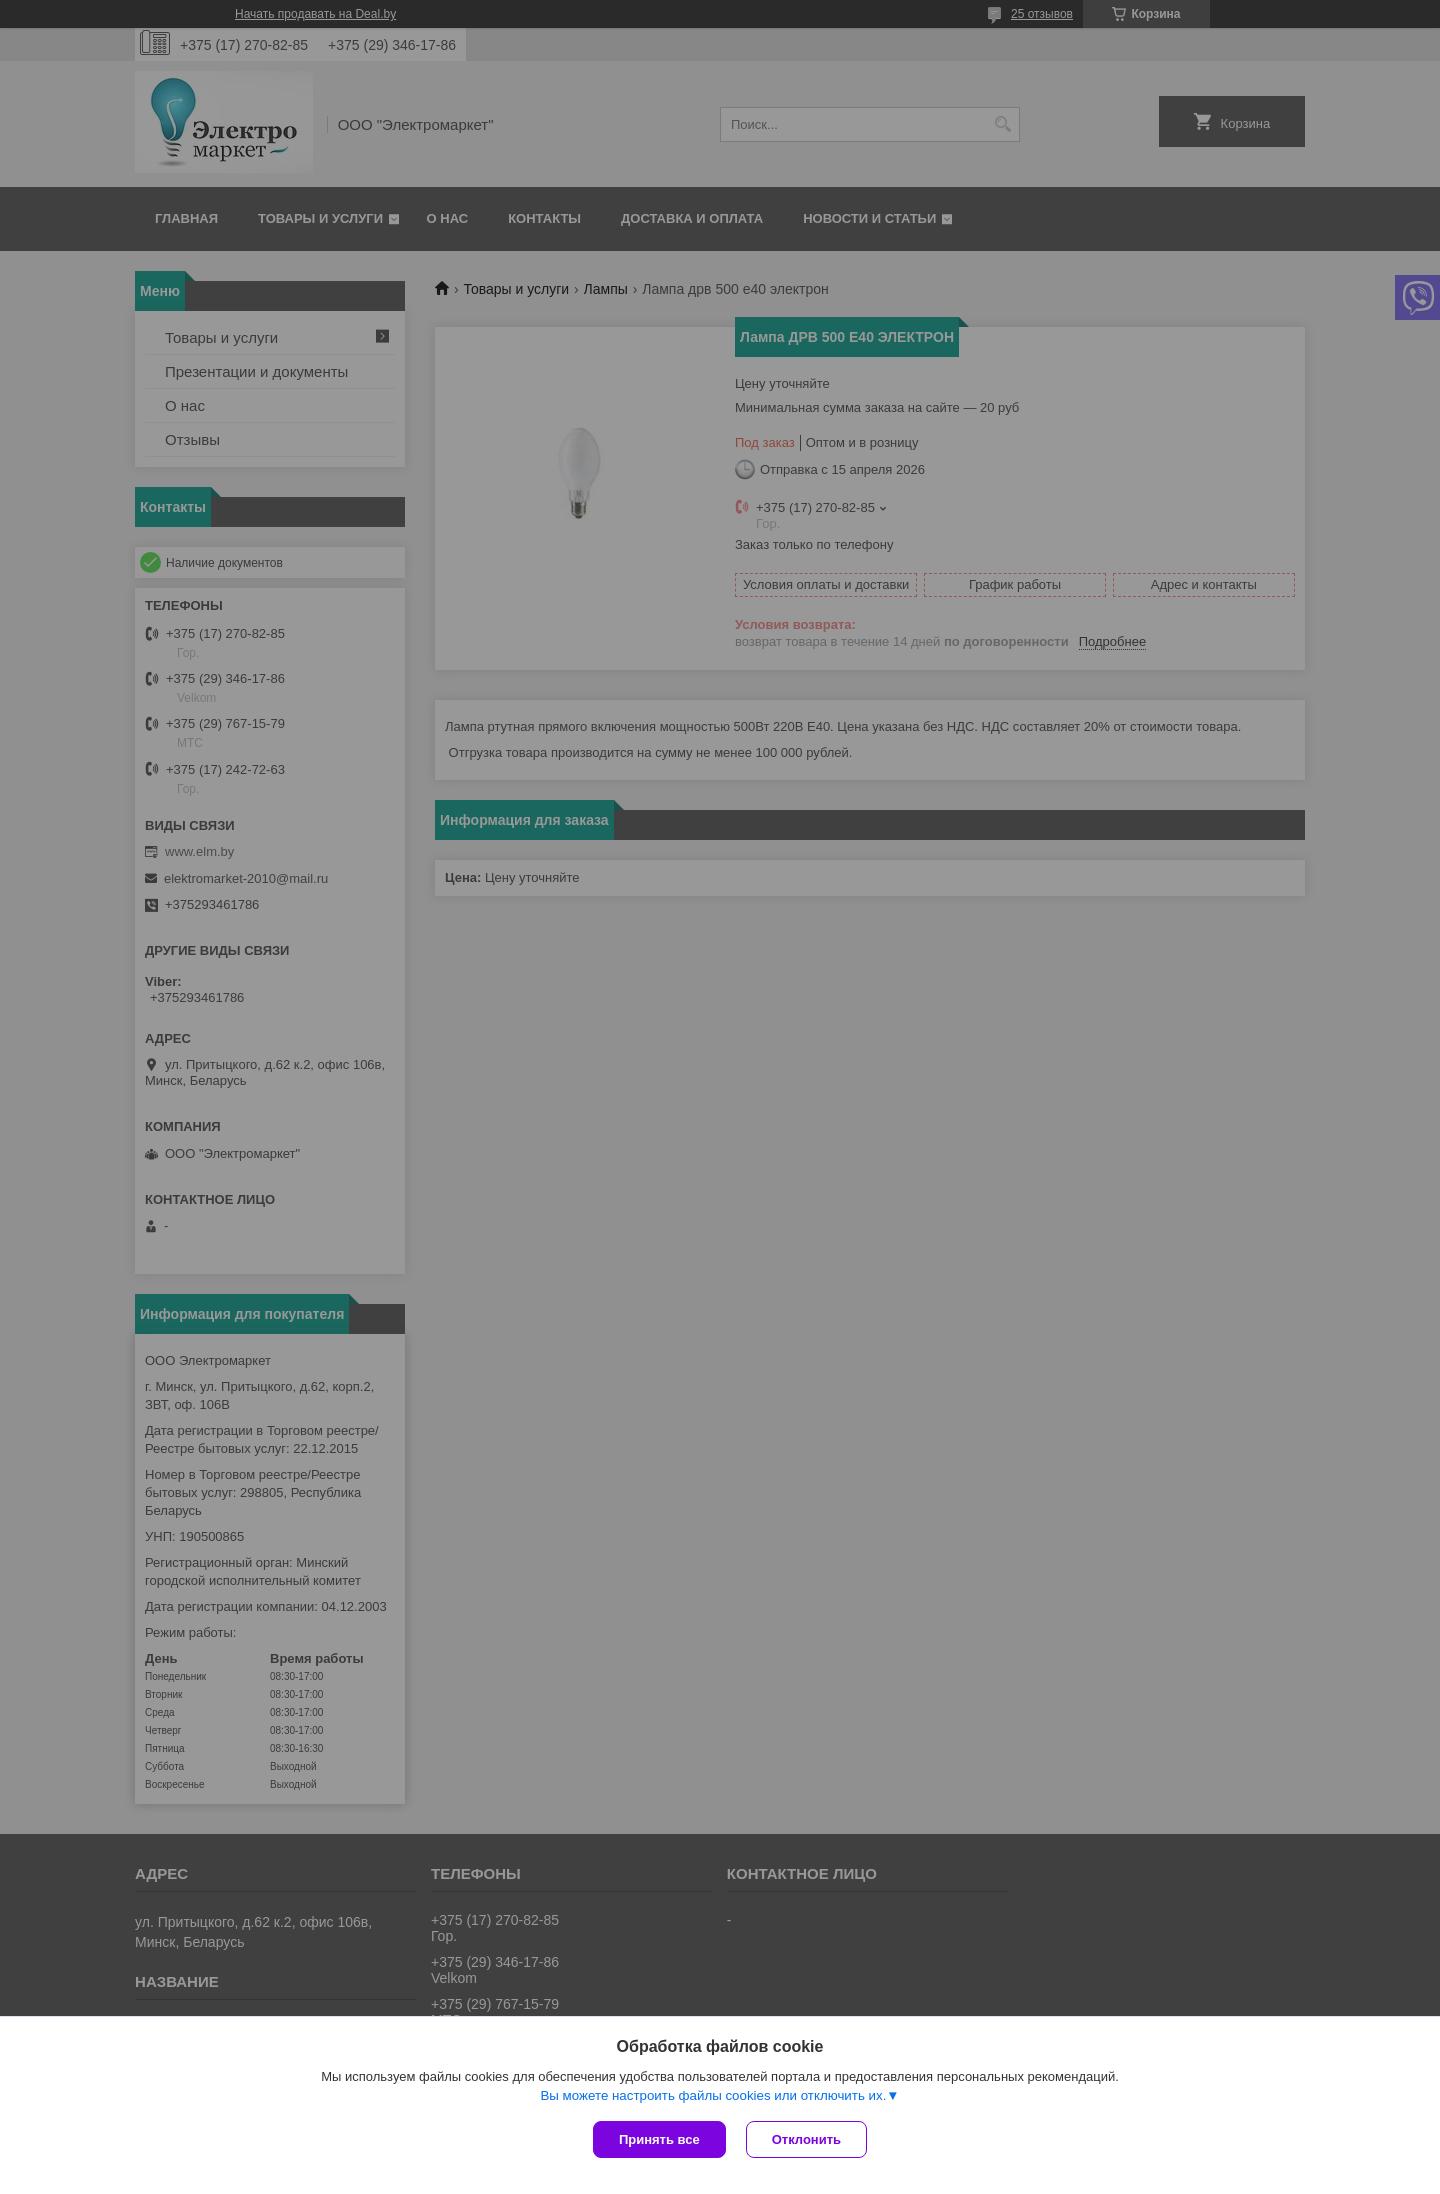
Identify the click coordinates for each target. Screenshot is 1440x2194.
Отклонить (806, 2139)
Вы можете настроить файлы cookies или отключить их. (713, 2095)
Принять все (659, 2139)
